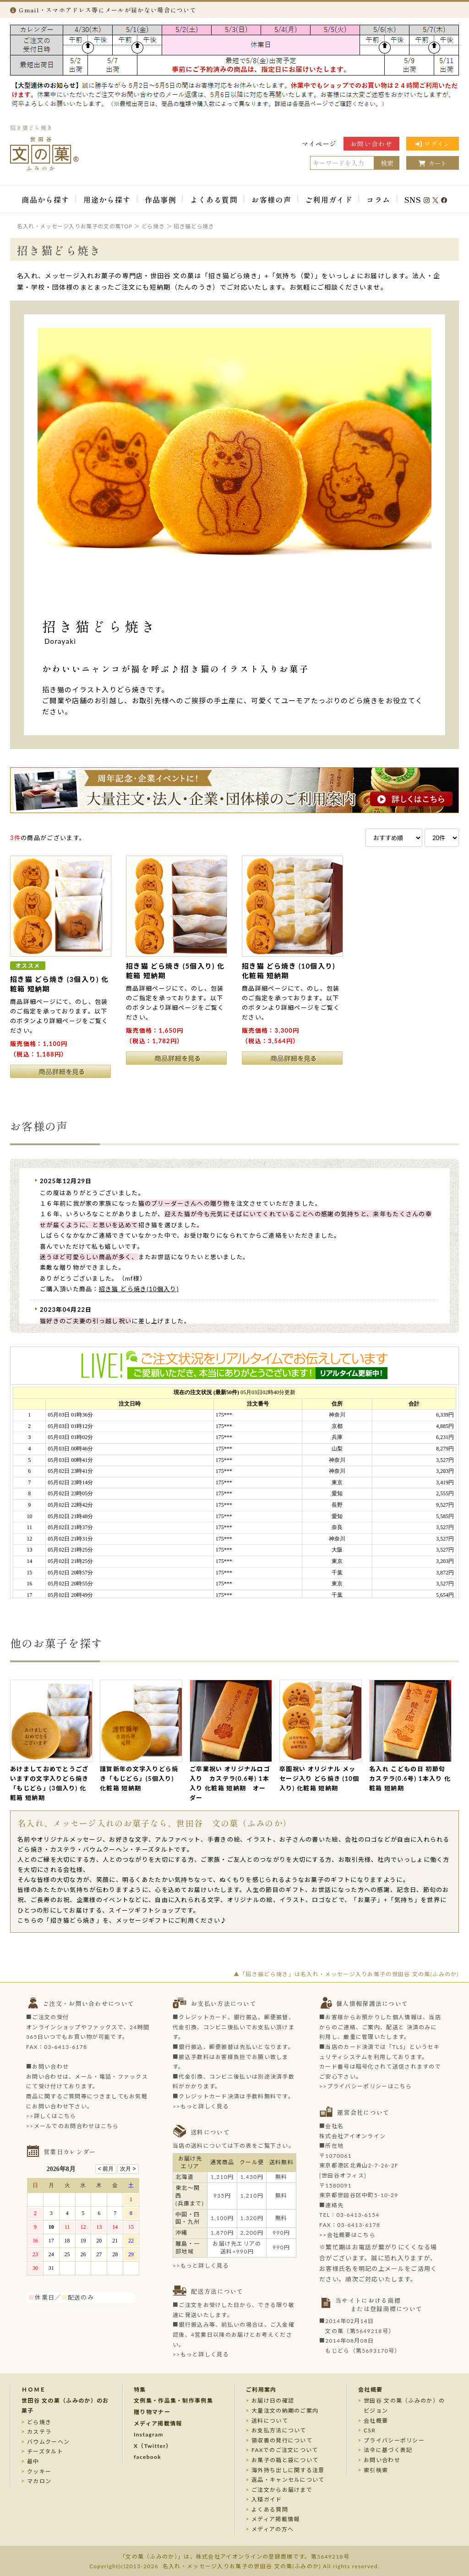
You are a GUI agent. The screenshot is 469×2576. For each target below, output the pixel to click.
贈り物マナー (152, 2412)
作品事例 (160, 199)
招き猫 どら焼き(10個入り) (139, 1289)
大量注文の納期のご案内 (284, 2410)
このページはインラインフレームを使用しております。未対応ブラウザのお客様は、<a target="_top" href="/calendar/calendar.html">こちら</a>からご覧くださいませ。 (88, 2225)
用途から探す (107, 199)
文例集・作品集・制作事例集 (173, 2400)
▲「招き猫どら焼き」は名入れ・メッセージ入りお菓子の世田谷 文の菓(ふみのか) (346, 1974)
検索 (387, 162)
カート (433, 163)
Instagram (149, 2434)
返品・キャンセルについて (288, 2479)
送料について (269, 2420)
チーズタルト (45, 2451)
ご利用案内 (261, 2389)
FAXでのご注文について (284, 2450)
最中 (33, 2461)
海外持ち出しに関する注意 (288, 2470)
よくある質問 (214, 199)
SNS (425, 199)
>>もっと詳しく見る (201, 2106)
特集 (140, 2389)
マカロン (39, 2481)
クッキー (39, 2471)
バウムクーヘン (48, 2441)
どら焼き (39, 2422)
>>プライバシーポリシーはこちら (365, 2086)
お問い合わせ (371, 143)
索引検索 (376, 2470)
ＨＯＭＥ (34, 2389)
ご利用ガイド (329, 199)
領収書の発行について (281, 2440)
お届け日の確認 (272, 2400)
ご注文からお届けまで (281, 2489)
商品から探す (45, 199)
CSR (370, 2430)
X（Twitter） (153, 2445)
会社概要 (370, 2389)
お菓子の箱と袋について (284, 2460)
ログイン (432, 143)
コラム (378, 199)
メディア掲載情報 (158, 2423)
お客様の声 (271, 199)
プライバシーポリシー (394, 2440)
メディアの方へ (272, 2529)
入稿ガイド (266, 2499)
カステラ (39, 2431)
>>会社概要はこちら (347, 2234)
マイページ (319, 143)
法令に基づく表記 (388, 2450)
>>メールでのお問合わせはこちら (72, 2126)
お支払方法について (278, 2430)
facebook (147, 2456)
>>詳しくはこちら (51, 2116)
